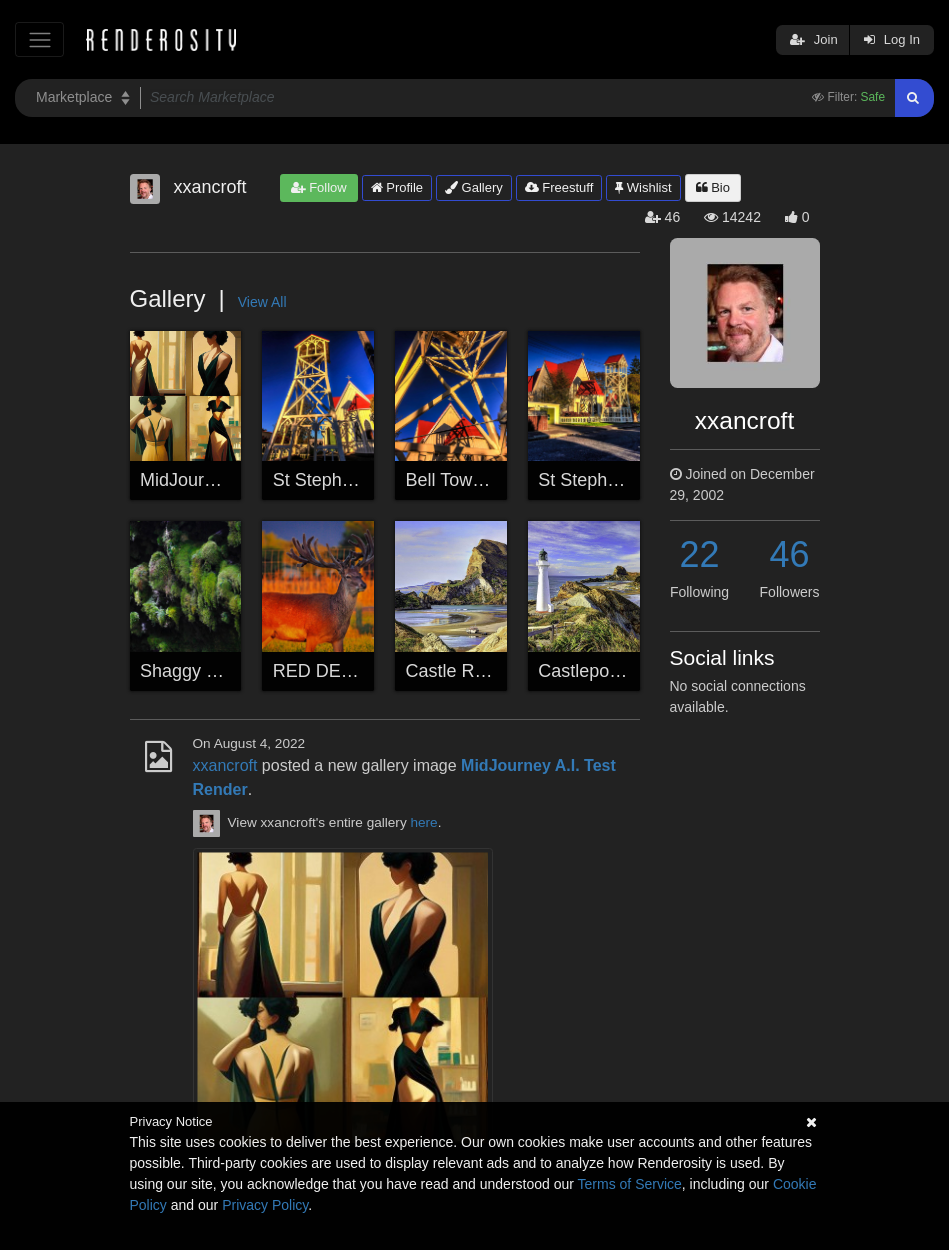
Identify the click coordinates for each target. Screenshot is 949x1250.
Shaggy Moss (194, 671)
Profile (397, 187)
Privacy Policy (265, 1205)
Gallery (474, 187)
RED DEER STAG (346, 671)
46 (789, 554)
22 (699, 554)
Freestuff (559, 187)
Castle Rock (454, 671)
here (423, 822)
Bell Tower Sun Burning (499, 480)
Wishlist (643, 187)
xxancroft (225, 765)
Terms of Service (630, 1184)
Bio (713, 187)
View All (262, 302)
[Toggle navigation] (39, 39)
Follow (319, 187)
